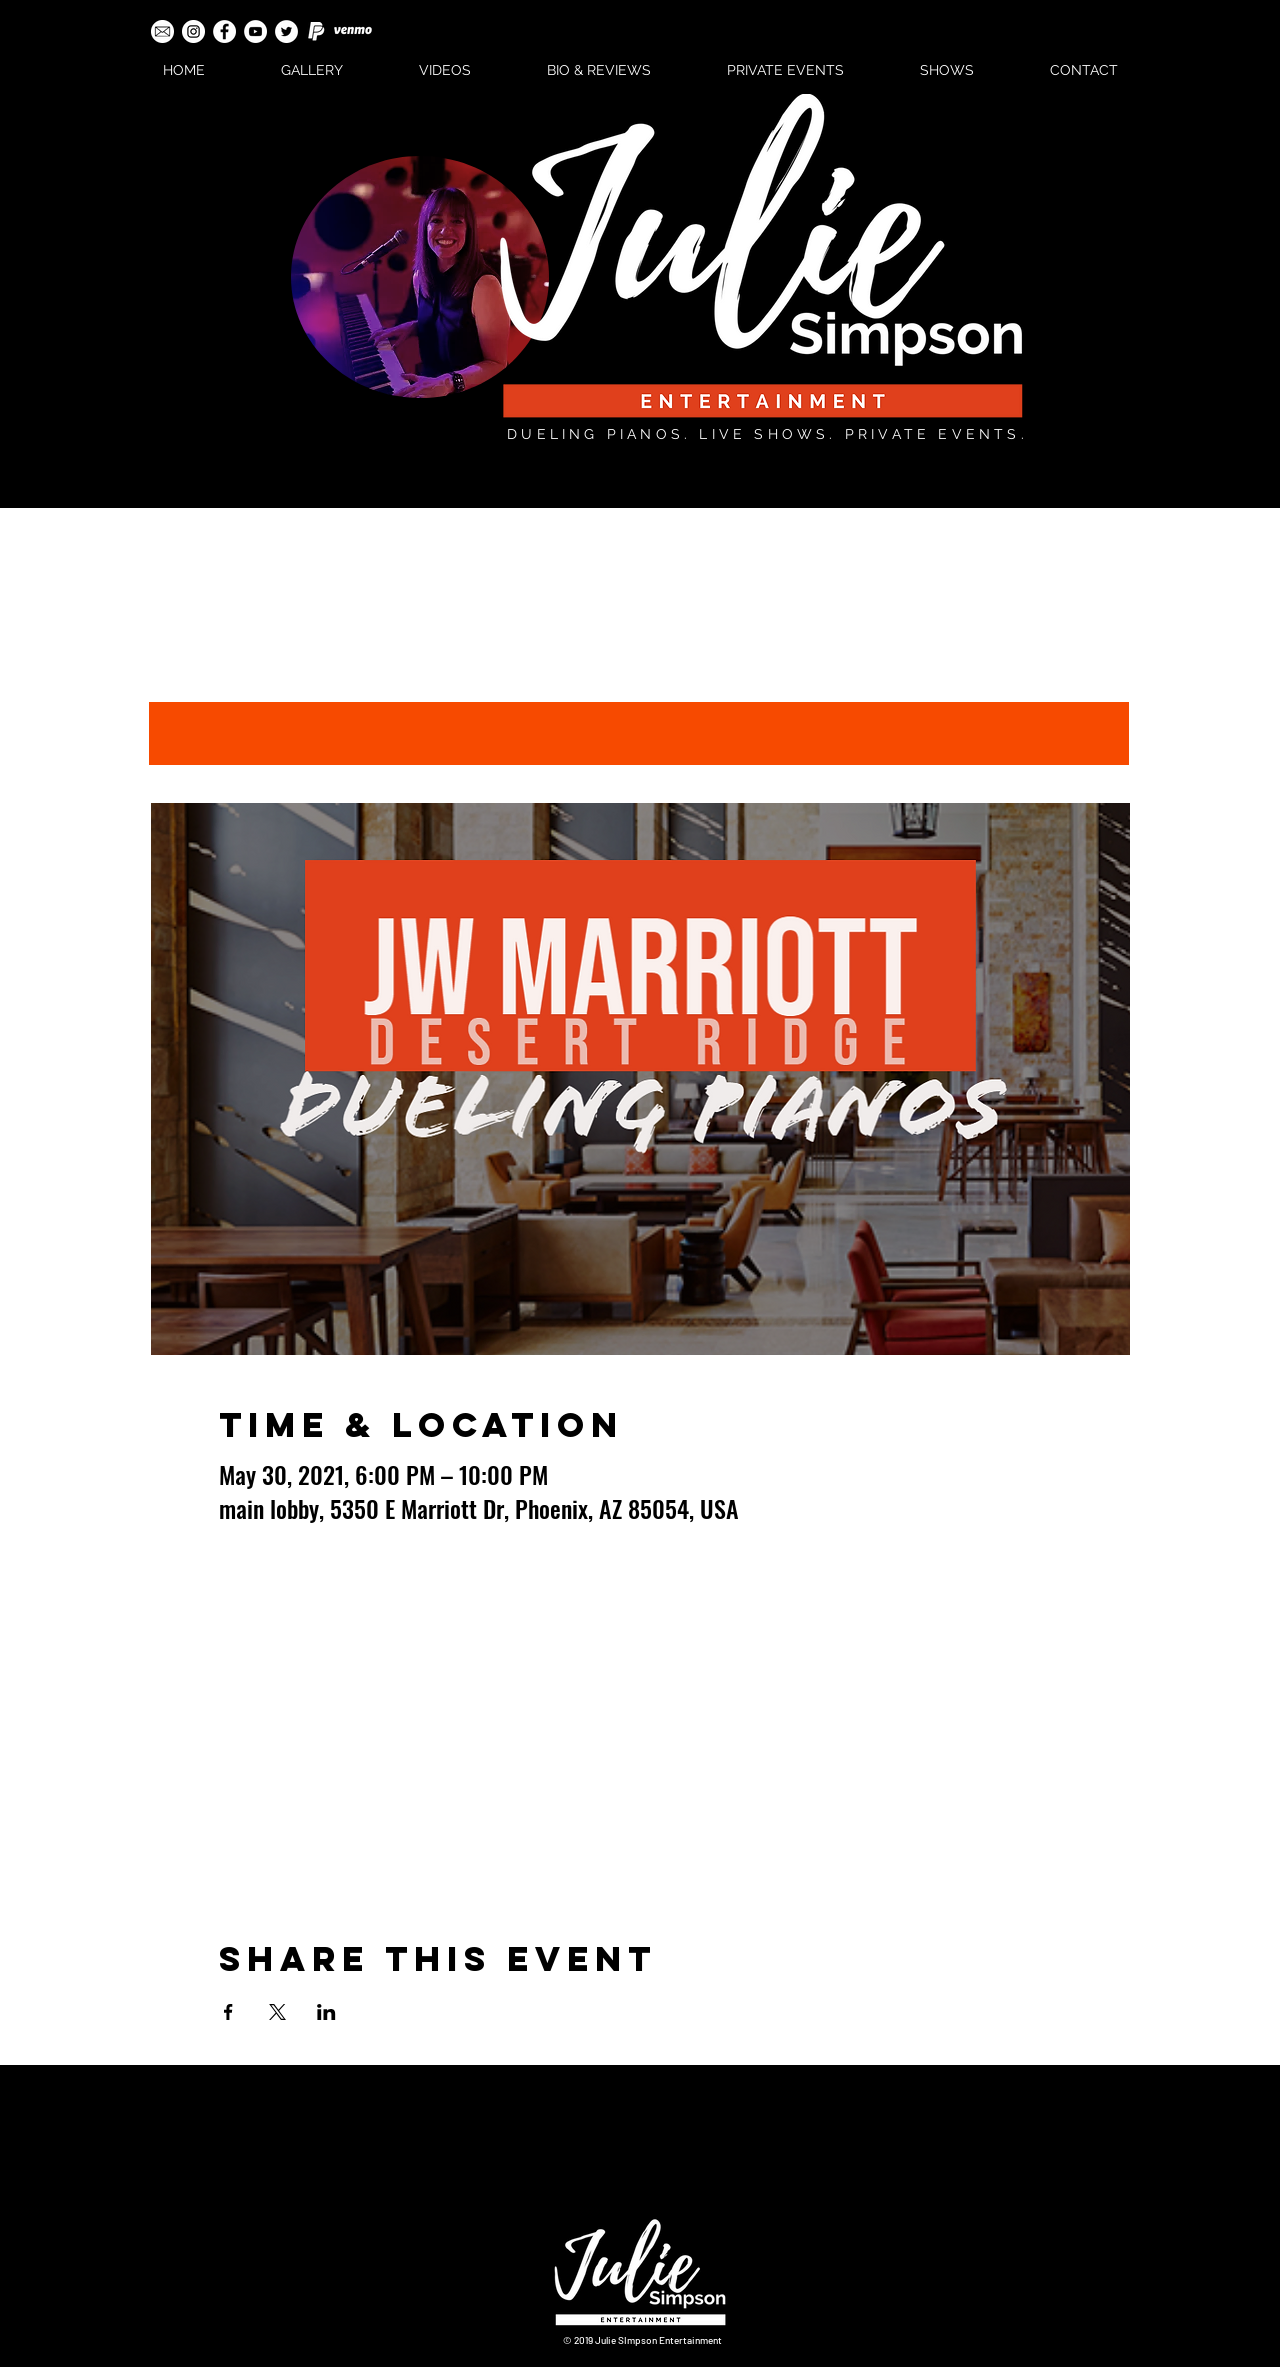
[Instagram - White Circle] (193, 31)
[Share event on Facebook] (228, 2012)
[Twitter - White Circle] (286, 31)
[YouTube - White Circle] (255, 31)
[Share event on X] (277, 2012)
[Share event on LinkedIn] (326, 2012)
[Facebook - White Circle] (224, 31)
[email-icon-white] (162, 31)
